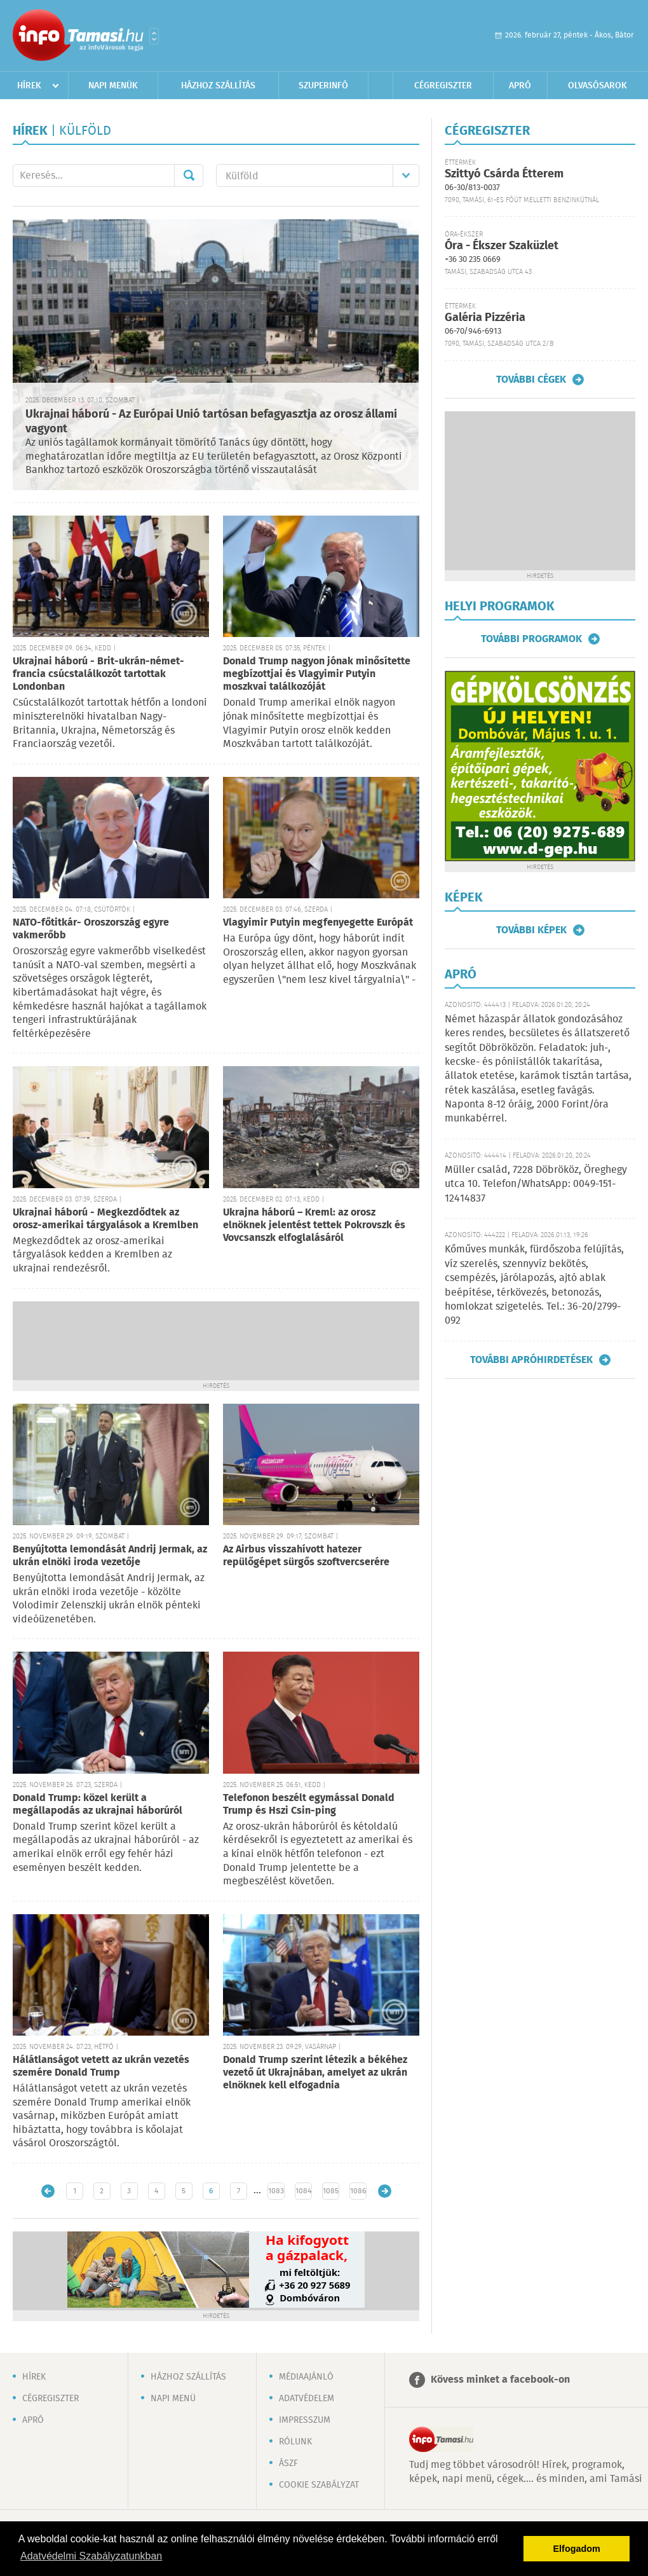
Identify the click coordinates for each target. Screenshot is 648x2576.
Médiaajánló (306, 2377)
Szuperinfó (323, 86)
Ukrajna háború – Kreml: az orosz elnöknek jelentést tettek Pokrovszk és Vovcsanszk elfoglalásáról (314, 1225)
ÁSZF (288, 2463)
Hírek (29, 86)
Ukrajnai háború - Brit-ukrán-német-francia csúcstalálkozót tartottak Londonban (98, 674)
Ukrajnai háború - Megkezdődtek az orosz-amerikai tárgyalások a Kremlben (105, 1219)
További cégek (531, 379)
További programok (531, 639)
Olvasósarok (597, 86)
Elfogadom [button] (576, 2549)
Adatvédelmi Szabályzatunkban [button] (91, 2556)
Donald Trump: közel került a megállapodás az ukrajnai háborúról (97, 1804)
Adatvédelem (306, 2399)
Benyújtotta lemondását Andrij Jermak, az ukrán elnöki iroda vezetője (110, 1556)
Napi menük (113, 86)
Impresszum (304, 2420)
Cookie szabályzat (319, 2485)
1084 (303, 2191)
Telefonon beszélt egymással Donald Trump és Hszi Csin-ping (309, 1804)
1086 (358, 2191)
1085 (331, 2191)
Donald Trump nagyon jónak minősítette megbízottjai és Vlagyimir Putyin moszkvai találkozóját (316, 674)
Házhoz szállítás (218, 86)
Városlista (154, 36)
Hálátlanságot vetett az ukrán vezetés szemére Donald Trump (101, 2066)
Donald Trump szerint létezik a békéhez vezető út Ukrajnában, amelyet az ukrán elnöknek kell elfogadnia (315, 2072)
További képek (531, 930)
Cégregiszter (443, 86)
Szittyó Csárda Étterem (504, 174)
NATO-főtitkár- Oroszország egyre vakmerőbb (91, 929)
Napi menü (173, 2399)
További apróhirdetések (531, 1360)
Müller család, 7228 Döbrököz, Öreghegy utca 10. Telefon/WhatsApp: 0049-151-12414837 (536, 1184)
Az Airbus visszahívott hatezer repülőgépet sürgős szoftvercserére (306, 1556)
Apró (520, 86)
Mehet (188, 175)
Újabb (48, 2191)
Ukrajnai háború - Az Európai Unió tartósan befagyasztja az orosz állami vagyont (211, 422)
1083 (276, 2191)
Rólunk (295, 2442)
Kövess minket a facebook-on (500, 2380)
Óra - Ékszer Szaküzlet (501, 246)
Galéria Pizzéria (485, 318)
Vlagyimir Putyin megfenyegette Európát (318, 923)
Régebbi (385, 2191)
